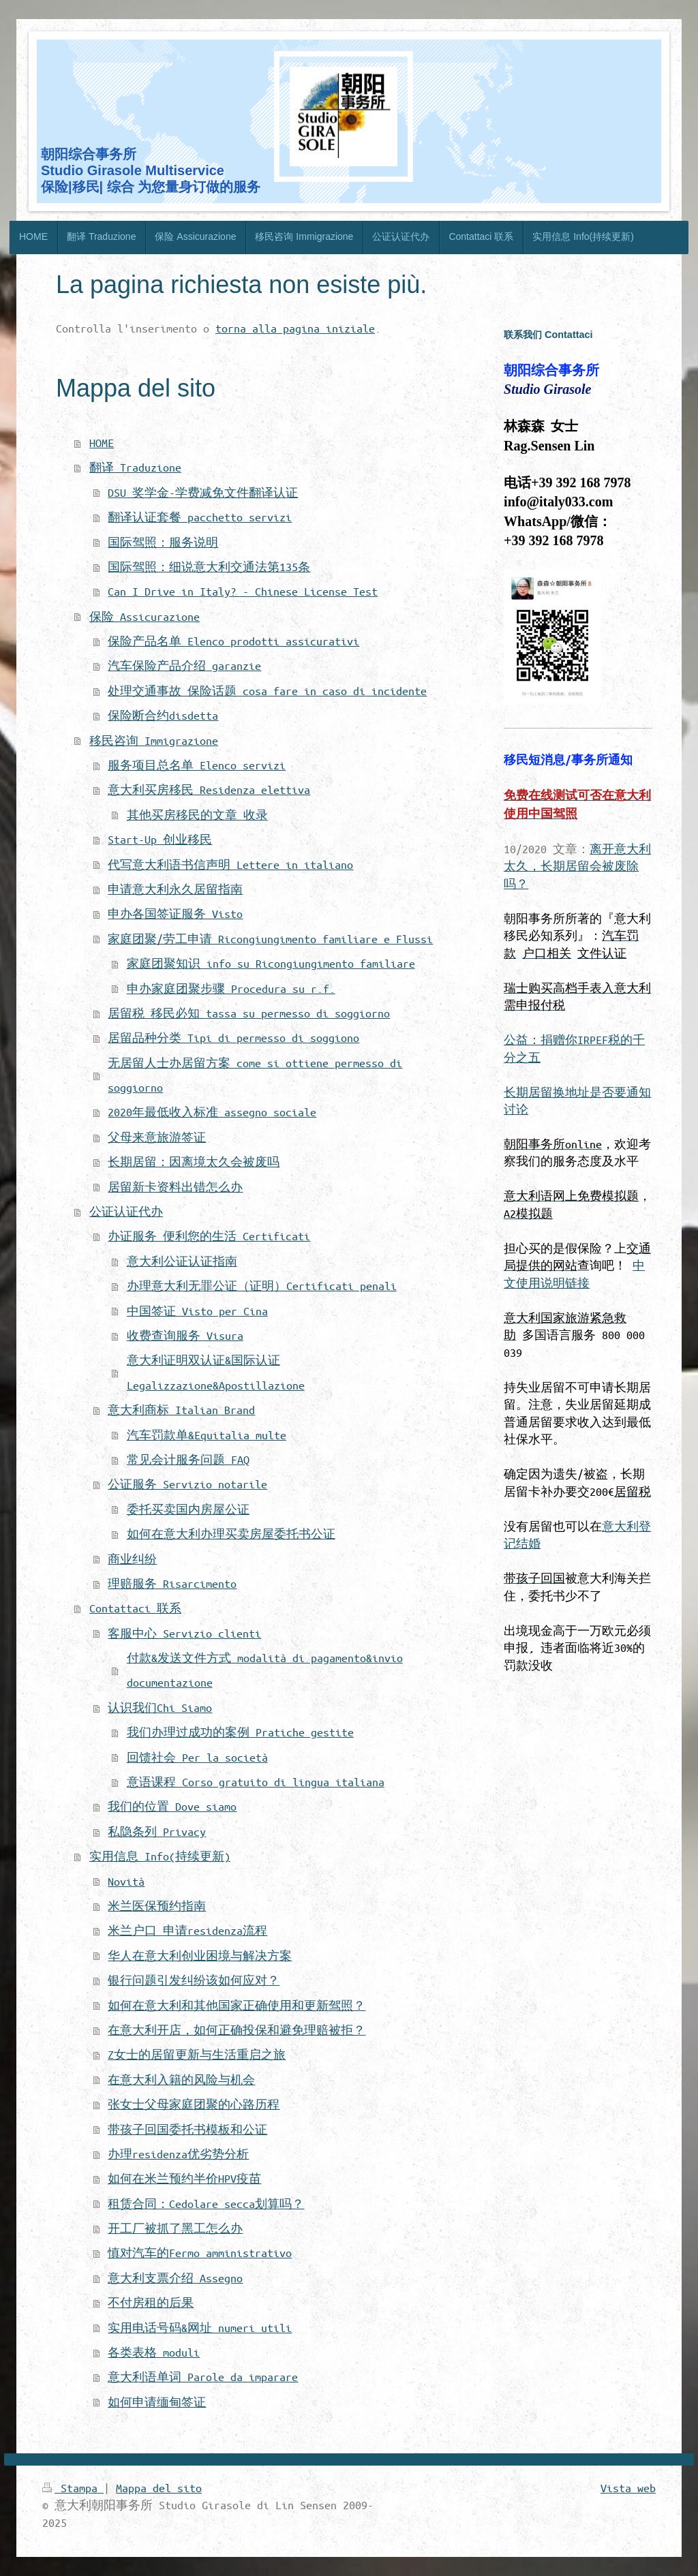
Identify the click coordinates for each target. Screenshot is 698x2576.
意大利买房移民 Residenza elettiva (209, 789)
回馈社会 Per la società (197, 1757)
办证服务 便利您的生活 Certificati (209, 1235)
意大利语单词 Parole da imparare (203, 2376)
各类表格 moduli (154, 2352)
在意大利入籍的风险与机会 (181, 2079)
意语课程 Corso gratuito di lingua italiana (255, 1781)
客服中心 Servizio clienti (184, 1633)
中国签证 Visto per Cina (197, 1310)
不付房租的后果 (151, 2302)
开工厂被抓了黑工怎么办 (175, 2228)
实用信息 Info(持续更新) (159, 1856)
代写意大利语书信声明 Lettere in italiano (230, 864)
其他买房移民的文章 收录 (197, 814)
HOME (101, 442)
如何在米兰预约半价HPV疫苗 (184, 2178)
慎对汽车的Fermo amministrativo (200, 2252)
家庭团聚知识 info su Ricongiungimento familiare (271, 963)
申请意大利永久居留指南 (175, 889)
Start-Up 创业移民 (160, 839)
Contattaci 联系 (135, 1607)
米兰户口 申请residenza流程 (187, 1930)
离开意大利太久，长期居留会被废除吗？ (577, 866)
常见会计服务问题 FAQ (188, 1459)
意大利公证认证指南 (182, 1261)
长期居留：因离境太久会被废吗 (193, 1161)
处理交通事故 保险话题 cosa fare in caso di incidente (267, 690)
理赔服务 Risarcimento (172, 1583)
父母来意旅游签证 (157, 1137)
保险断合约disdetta (163, 715)
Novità (126, 1881)
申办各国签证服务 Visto (175, 913)
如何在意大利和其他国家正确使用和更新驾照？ (236, 2005)
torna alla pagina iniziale (295, 328)
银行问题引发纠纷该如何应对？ (193, 1980)
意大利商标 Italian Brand (181, 1409)
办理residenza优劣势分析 (178, 2153)
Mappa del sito (159, 2487)
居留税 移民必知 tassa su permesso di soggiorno (249, 1013)
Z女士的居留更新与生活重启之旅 (197, 2054)
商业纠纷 (132, 1558)
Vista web (628, 2487)
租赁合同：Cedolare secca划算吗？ (206, 2203)
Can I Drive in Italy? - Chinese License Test (243, 591)
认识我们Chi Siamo (160, 1707)
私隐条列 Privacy (157, 1831)
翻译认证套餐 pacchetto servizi (200, 516)
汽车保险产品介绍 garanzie (184, 665)
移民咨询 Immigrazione (153, 740)
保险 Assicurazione (144, 616)
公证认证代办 (126, 1211)
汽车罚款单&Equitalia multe (206, 1434)
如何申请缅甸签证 (157, 2401)
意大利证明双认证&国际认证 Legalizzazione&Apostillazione (216, 1372)
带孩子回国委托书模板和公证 (187, 2129)
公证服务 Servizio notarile (187, 1483)
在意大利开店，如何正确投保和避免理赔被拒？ (236, 2029)
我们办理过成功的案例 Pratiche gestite (240, 1732)
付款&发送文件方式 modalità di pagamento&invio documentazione (265, 1670)
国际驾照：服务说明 (163, 542)
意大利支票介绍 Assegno (175, 2277)
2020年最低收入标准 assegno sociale (212, 1111)
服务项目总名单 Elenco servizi (197, 764)
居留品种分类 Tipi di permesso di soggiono (233, 1037)
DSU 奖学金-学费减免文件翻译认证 (203, 492)
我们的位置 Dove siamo (172, 1806)
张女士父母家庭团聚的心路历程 (193, 2104)
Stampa (73, 2487)
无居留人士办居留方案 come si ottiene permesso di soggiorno (255, 1075)
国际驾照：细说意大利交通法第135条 (209, 566)
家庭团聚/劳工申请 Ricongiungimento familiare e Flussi (270, 938)
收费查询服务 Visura (185, 1335)
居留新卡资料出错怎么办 (175, 1186)
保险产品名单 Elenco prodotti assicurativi (233, 640)
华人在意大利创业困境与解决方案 (200, 1955)
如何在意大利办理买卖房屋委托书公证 (231, 1533)
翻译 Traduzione (135, 467)
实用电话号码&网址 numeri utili (200, 2327)
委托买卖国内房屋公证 (188, 1509)
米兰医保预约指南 (157, 1905)
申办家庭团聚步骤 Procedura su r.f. (231, 988)
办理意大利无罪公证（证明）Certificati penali (262, 1285)
